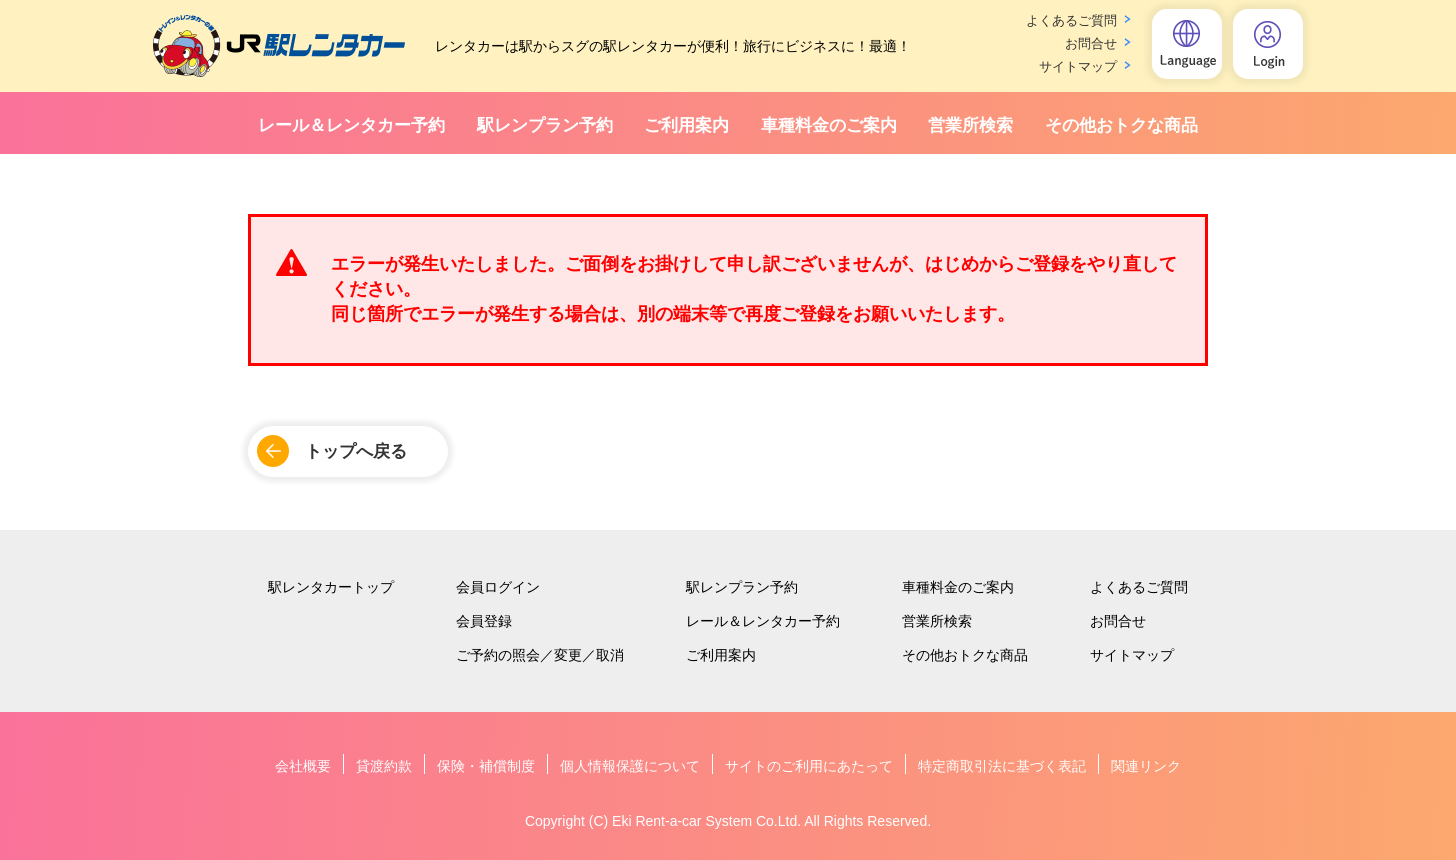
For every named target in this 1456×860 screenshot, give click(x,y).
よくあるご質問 (1071, 20)
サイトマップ (1078, 66)
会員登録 (484, 621)
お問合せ (1091, 43)
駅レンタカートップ (331, 587)
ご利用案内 (686, 125)
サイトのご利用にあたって (809, 766)
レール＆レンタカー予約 (351, 125)
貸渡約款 (384, 766)
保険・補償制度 (486, 766)
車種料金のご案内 (829, 125)
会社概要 (303, 766)
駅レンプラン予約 (545, 125)
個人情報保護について (630, 766)
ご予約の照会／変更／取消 (540, 655)
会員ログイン (498, 587)
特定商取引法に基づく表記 (1002, 766)
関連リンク (1146, 766)
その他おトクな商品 (1121, 125)
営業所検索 (970, 125)
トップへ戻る (356, 451)
